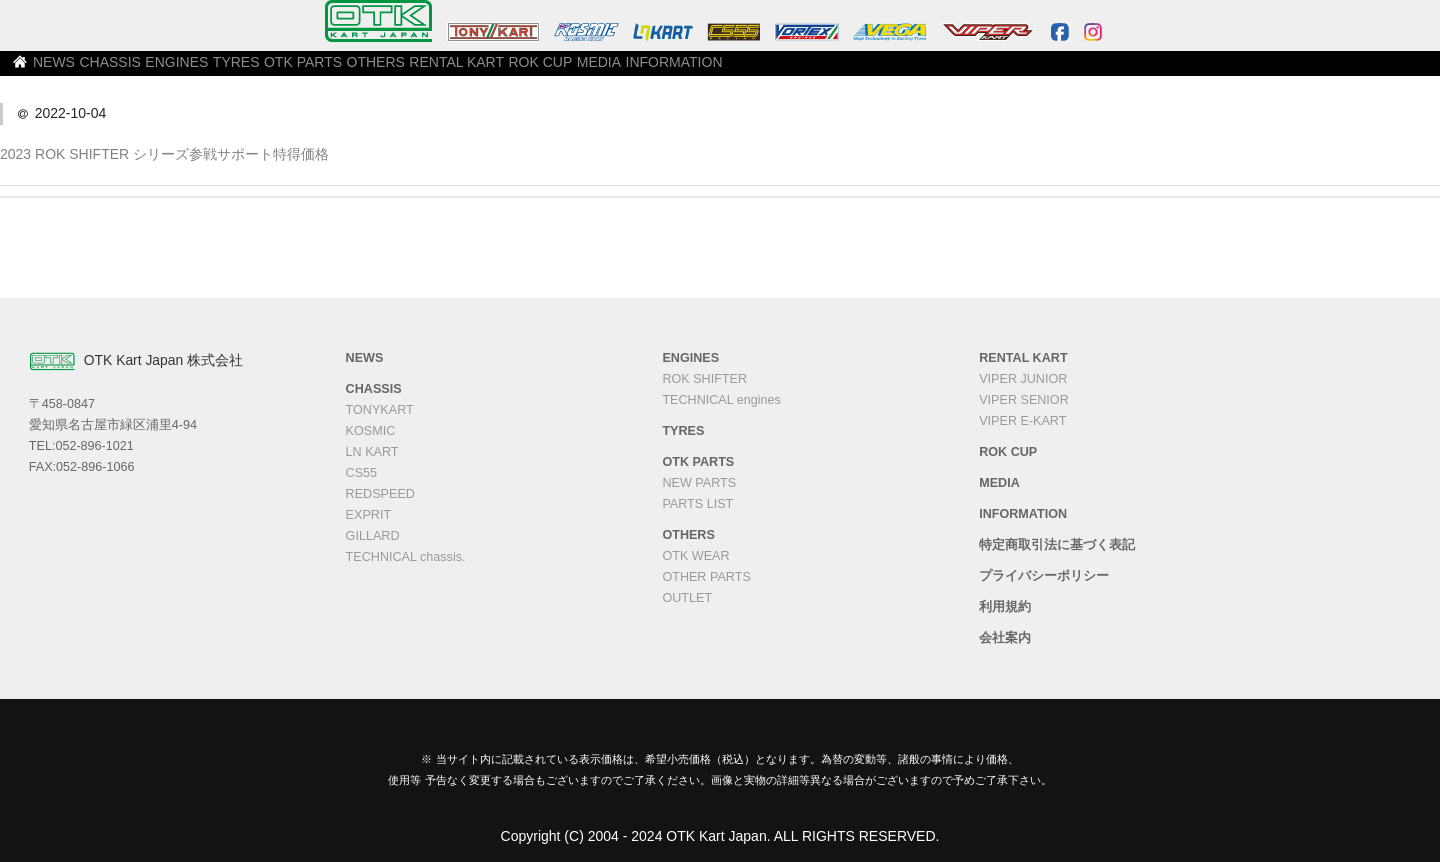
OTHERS (615, 71)
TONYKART (380, 410)
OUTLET (687, 598)
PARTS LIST (697, 504)
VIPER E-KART (1022, 421)
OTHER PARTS (706, 577)
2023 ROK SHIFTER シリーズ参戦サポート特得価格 (164, 154)
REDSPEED (380, 494)
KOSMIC (371, 431)
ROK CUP (819, 71)
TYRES (433, 71)
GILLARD (373, 536)
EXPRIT (369, 515)
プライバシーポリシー (1044, 576)
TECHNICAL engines (721, 400)
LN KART (372, 452)
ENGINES (351, 71)
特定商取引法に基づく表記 (1057, 545)
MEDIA (901, 71)
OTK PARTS (521, 71)
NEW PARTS (699, 483)
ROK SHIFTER (704, 379)
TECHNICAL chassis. (406, 557)
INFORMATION (997, 71)
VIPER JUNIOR (1023, 379)
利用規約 (1005, 607)
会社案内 (1005, 638)
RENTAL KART (716, 71)
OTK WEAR (695, 556)
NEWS (184, 71)
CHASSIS (263, 71)
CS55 (362, 473)
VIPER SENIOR (1024, 400)
